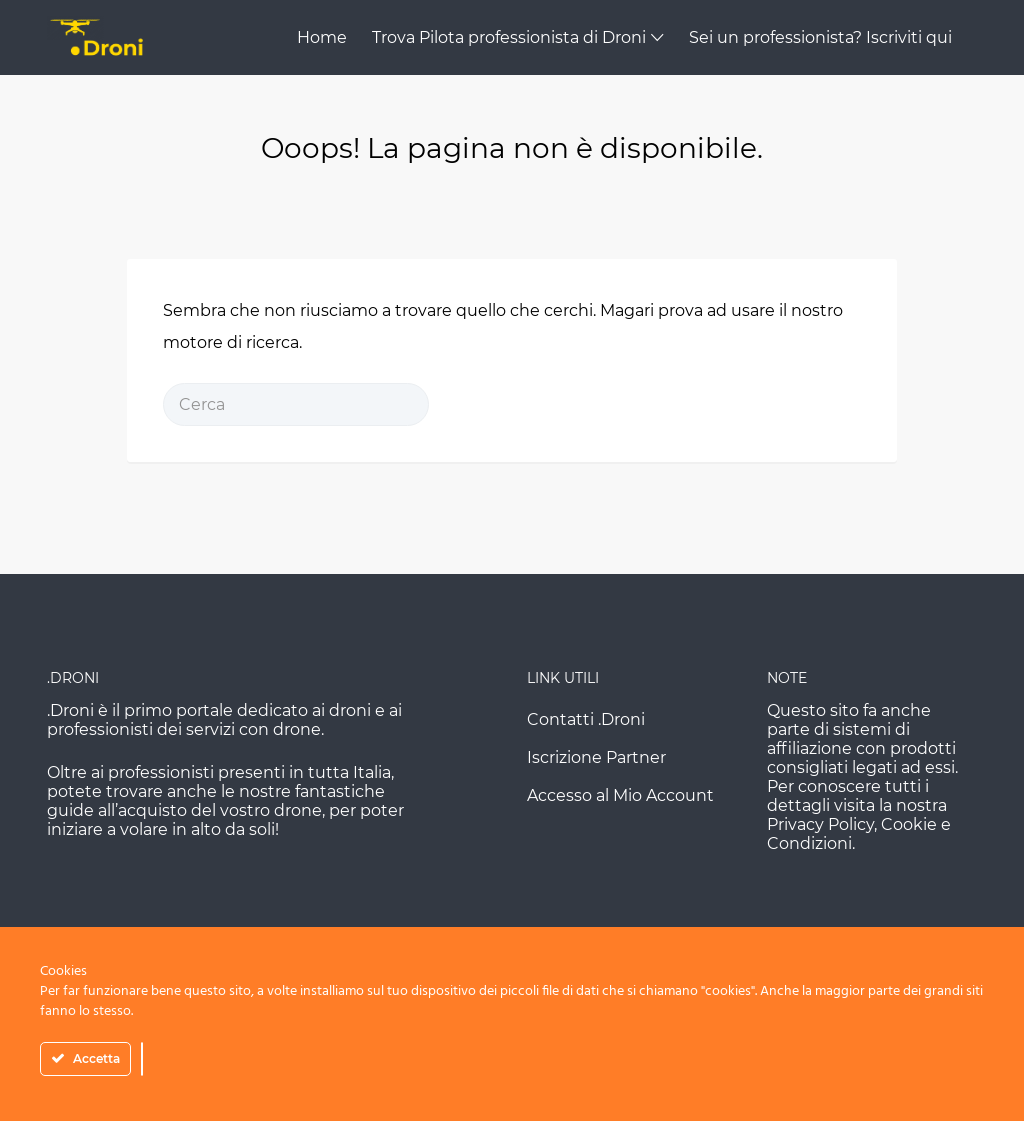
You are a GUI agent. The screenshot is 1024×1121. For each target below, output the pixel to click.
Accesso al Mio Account (620, 795)
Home (322, 37)
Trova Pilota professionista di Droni (509, 37)
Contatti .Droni (586, 719)
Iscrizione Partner (596, 757)
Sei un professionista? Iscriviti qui (820, 37)
